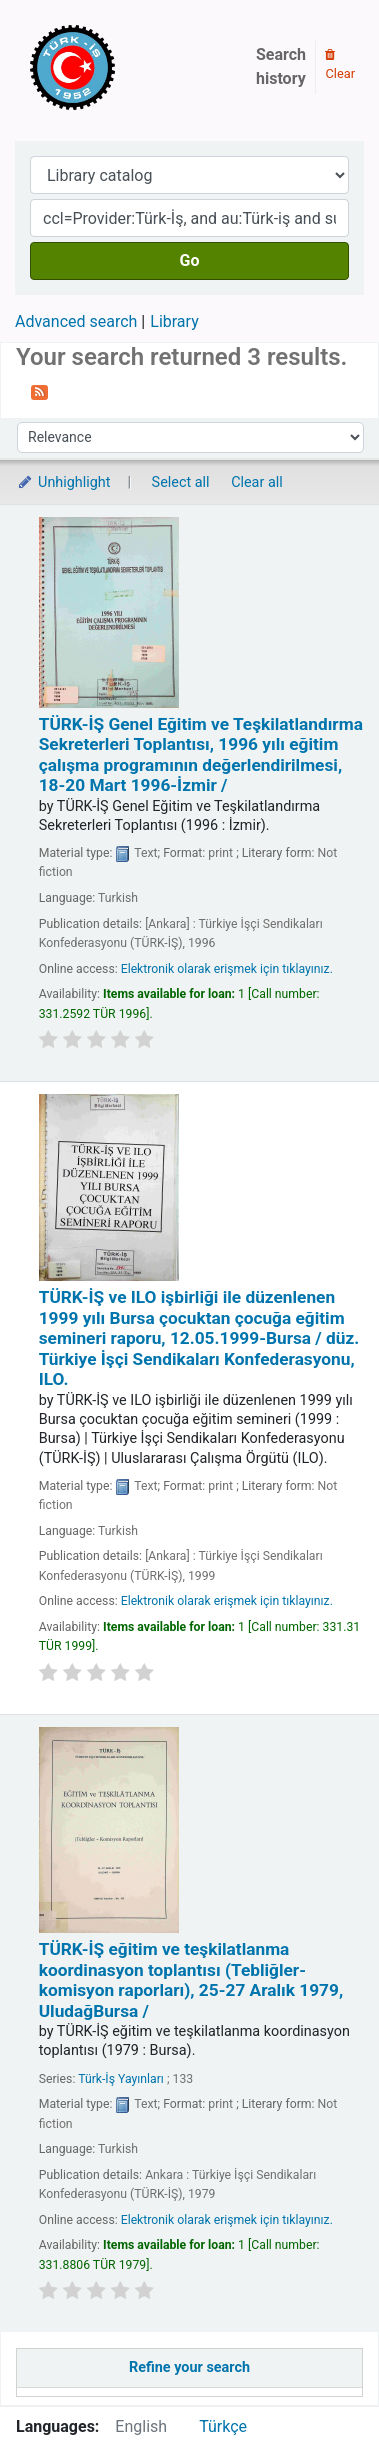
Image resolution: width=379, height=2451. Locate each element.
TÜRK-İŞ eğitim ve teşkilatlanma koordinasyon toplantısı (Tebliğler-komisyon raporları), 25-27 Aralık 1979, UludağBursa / (191, 1979)
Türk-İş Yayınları (121, 2079)
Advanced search (76, 321)
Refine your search (189, 2367)
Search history (281, 66)
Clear (340, 65)
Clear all (257, 482)
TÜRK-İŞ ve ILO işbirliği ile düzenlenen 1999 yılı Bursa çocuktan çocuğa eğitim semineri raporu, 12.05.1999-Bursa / (199, 1338)
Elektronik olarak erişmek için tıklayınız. (227, 969)
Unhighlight (63, 482)
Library (174, 321)
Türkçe (223, 2426)
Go (190, 260)
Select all (181, 482)
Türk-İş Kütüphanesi (130, 67)
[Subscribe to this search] (39, 391)
